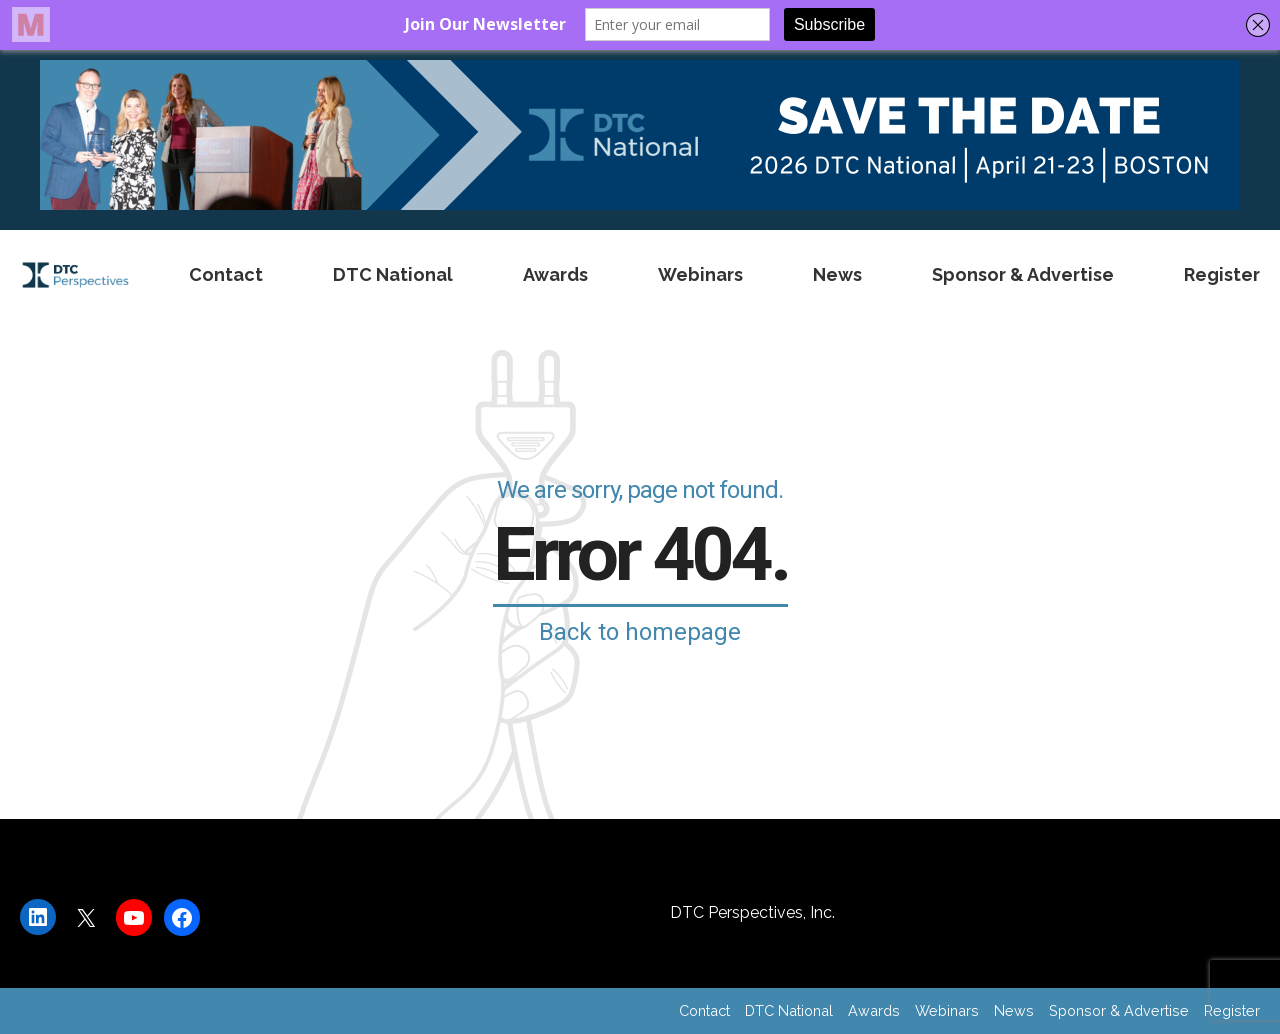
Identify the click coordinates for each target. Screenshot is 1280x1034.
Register (1222, 274)
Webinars (700, 274)
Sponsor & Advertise (1023, 274)
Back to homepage (640, 632)
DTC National (393, 274)
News (837, 274)
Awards (555, 274)
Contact (226, 274)
